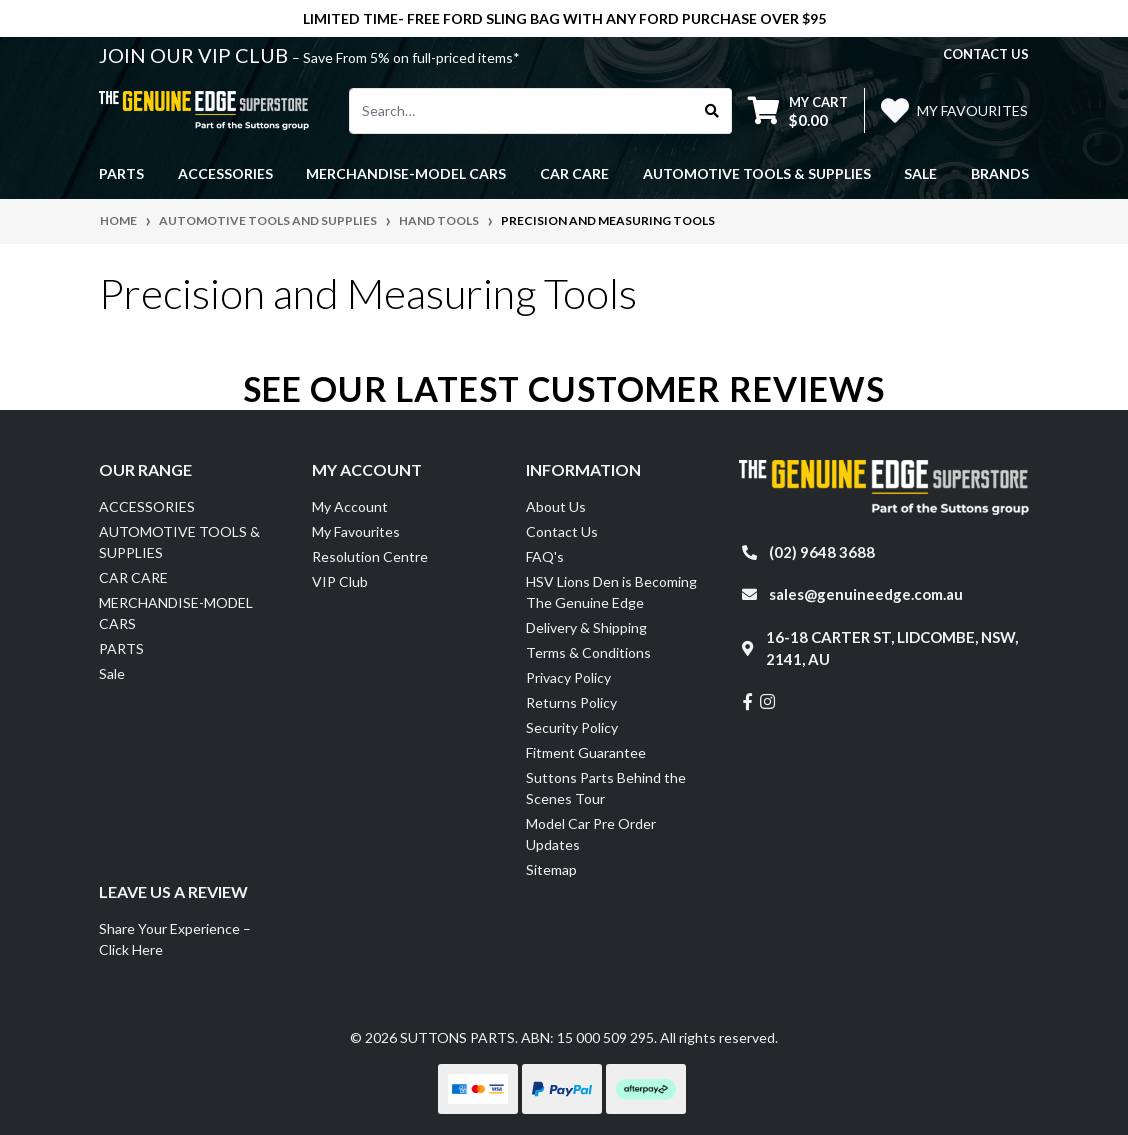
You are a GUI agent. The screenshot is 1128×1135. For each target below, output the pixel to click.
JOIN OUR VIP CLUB (195, 55)
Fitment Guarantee (586, 752)
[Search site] (712, 111)
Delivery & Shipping (586, 627)
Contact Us (562, 531)
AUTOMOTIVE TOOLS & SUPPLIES (179, 542)
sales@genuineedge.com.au (866, 594)
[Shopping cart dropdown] (798, 110)
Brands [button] (1000, 173)
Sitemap (551, 869)
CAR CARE (133, 577)
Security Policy (572, 727)
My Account (350, 506)
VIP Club (340, 581)
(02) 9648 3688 (822, 552)
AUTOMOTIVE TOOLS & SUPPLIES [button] (757, 173)
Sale (920, 173)
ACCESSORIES (147, 506)
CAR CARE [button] (574, 173)
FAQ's (545, 556)
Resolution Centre (370, 556)
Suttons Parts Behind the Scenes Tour (606, 788)
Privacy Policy (568, 677)
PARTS (121, 648)
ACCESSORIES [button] (225, 173)
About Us (556, 506)
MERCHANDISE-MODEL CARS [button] (406, 173)
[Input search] (521, 111)
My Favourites (356, 531)
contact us (986, 54)
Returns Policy (571, 702)
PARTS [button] (121, 173)
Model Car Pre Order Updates (591, 834)
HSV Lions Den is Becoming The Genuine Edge (611, 592)
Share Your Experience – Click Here (175, 939)
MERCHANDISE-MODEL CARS (176, 613)
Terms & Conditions (588, 652)
